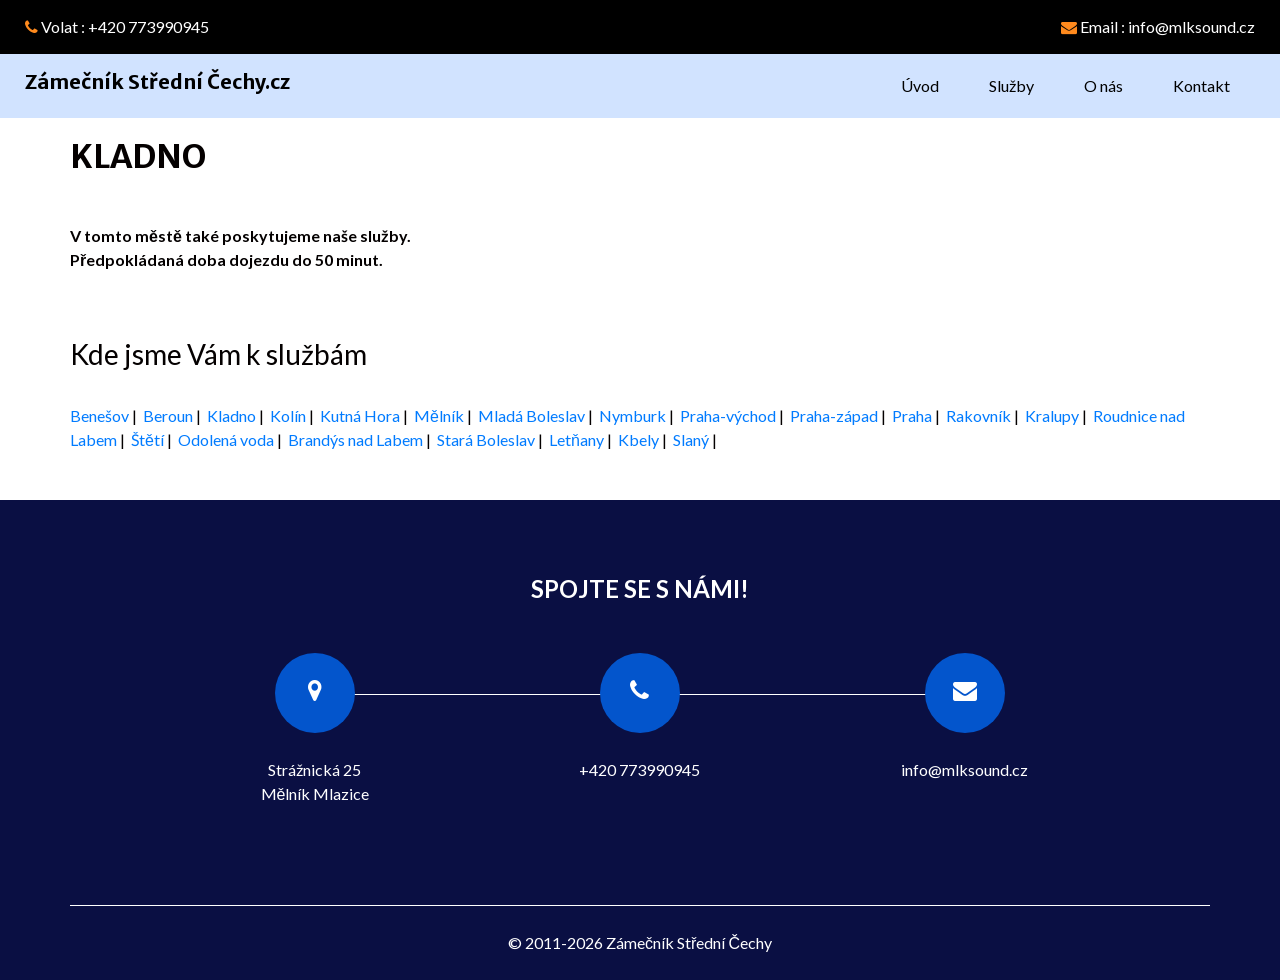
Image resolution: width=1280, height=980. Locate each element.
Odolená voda (226, 439)
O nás (1103, 85)
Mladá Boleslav (531, 415)
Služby (1011, 85)
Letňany (576, 439)
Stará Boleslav (486, 439)
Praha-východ (728, 415)
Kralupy (1052, 415)
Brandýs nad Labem (355, 439)
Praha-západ (834, 415)
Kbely (638, 439)
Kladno (231, 415)
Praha (912, 415)
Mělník (439, 415)
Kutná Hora (360, 415)
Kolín (288, 415)
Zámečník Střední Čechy (689, 942)
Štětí (147, 439)
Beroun (168, 415)
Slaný (691, 439)
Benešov (99, 415)
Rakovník (978, 415)
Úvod (920, 85)
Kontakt (1201, 85)
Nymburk (632, 415)
